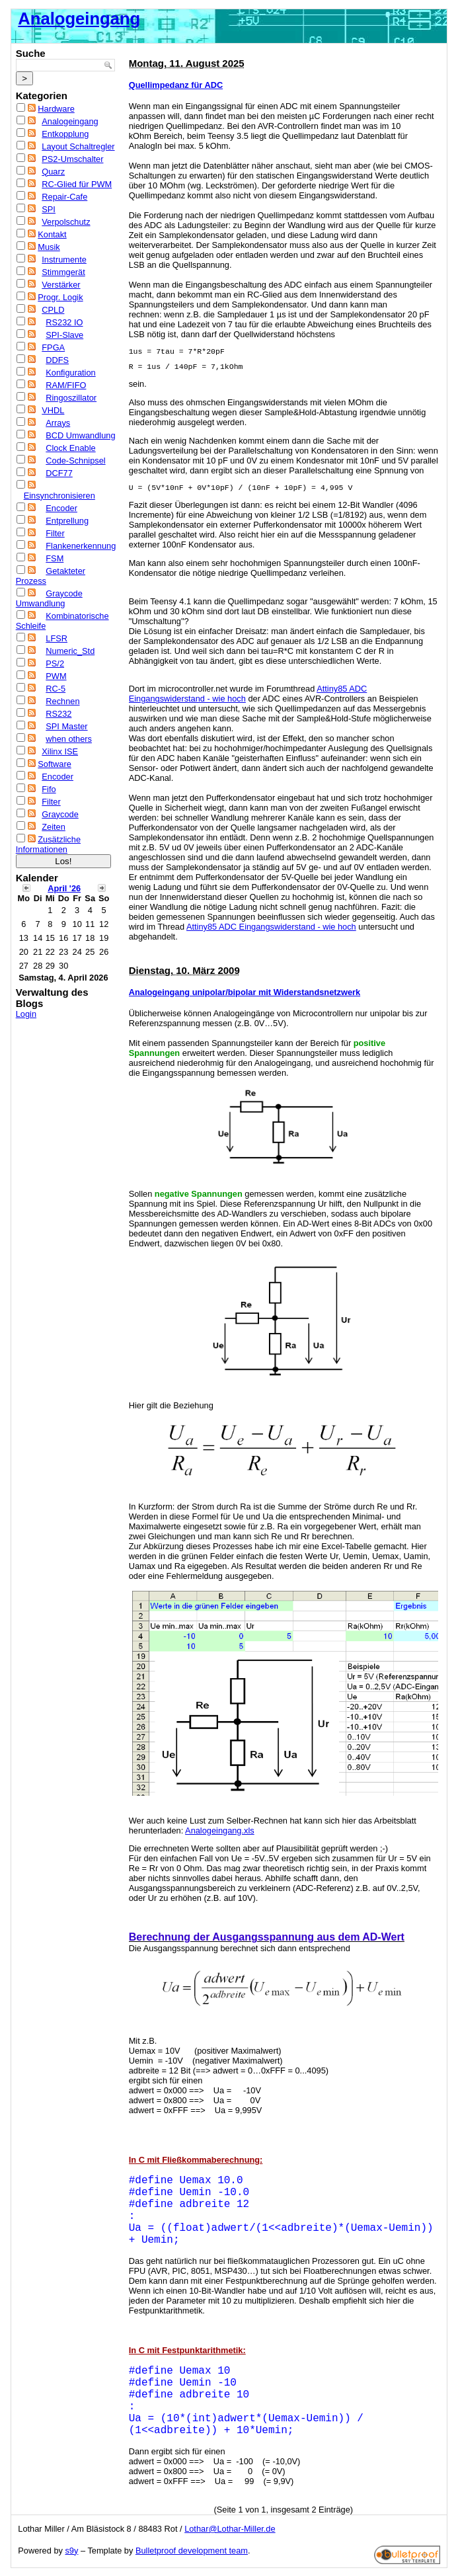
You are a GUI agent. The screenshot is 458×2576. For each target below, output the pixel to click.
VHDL (53, 410)
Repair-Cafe (64, 197)
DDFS (57, 360)
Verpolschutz (66, 222)
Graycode (60, 814)
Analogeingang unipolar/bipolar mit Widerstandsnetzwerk (244, 992)
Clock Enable (70, 448)
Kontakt (52, 234)
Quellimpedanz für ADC (176, 85)
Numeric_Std (70, 651)
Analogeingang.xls (219, 1830)
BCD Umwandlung (80, 435)
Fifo (49, 789)
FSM (54, 558)
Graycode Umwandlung (49, 598)
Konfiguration (70, 373)
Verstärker (61, 285)
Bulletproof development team (191, 2551)
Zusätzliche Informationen (48, 844)
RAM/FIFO (66, 385)
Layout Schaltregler (78, 146)
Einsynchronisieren (59, 496)
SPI (49, 209)
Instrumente (64, 259)
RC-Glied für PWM (77, 184)
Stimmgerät (63, 272)
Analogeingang (79, 18)
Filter (55, 533)
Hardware (56, 109)
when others (69, 739)
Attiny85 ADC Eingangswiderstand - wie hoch (271, 927)
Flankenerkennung (81, 546)
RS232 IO (64, 322)
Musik (48, 247)
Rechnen (62, 701)
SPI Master (66, 726)
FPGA (53, 347)
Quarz (53, 172)
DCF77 (59, 473)
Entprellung (67, 521)
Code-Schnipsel (75, 460)
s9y (71, 2551)
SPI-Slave (64, 335)
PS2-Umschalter (72, 159)
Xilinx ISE (60, 751)
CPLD (53, 310)
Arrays (58, 423)
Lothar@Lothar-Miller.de (229, 2529)
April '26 (64, 888)
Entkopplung (65, 134)
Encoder (61, 508)
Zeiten (53, 827)
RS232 (58, 714)
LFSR (56, 638)
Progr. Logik (60, 297)
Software (54, 764)
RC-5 (55, 689)
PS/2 (55, 663)
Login (26, 1014)
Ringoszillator (71, 398)
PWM (56, 676)
